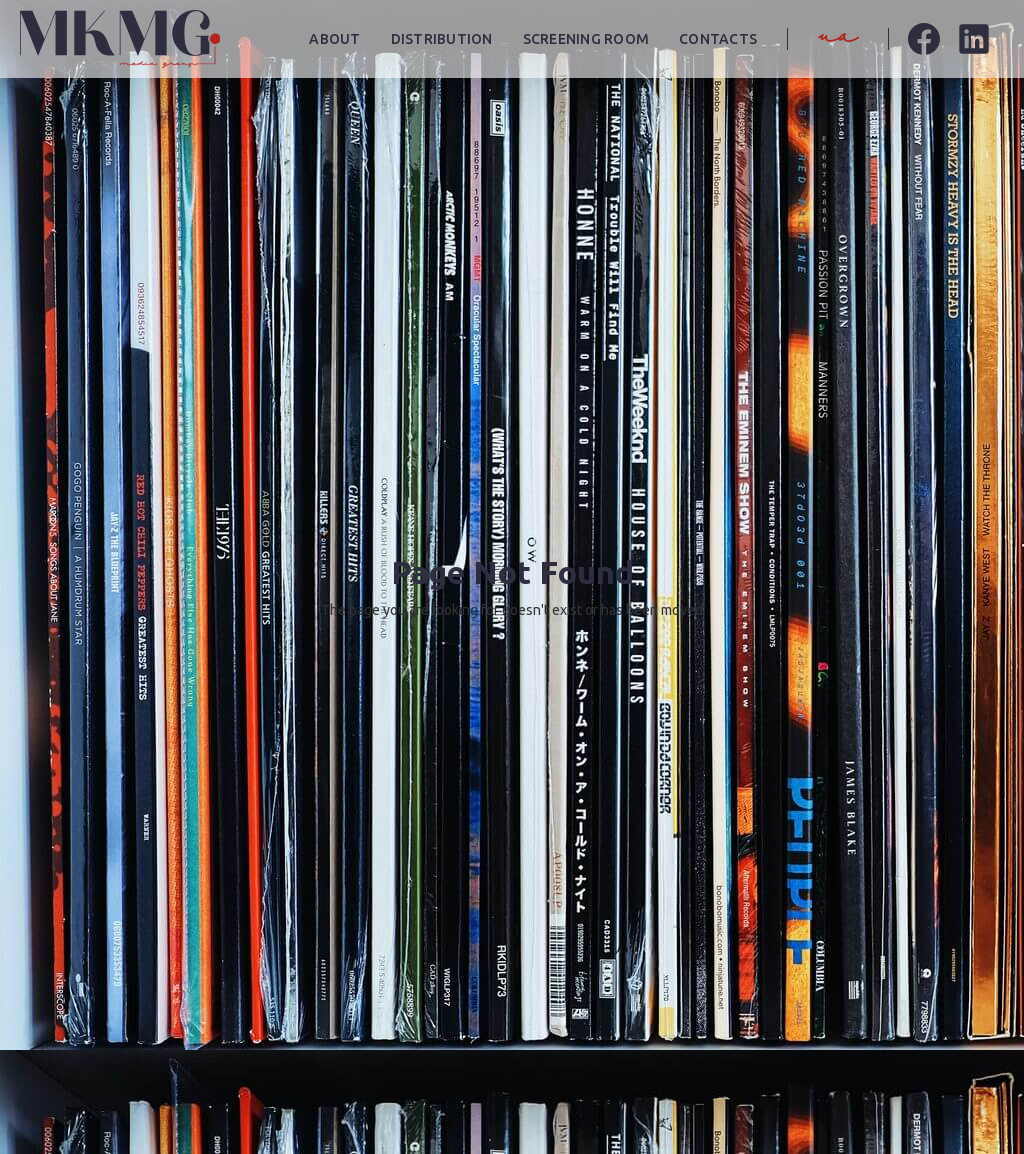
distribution (442, 39)
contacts (718, 39)
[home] (120, 39)
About (334, 39)
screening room (586, 39)
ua (838, 38)
